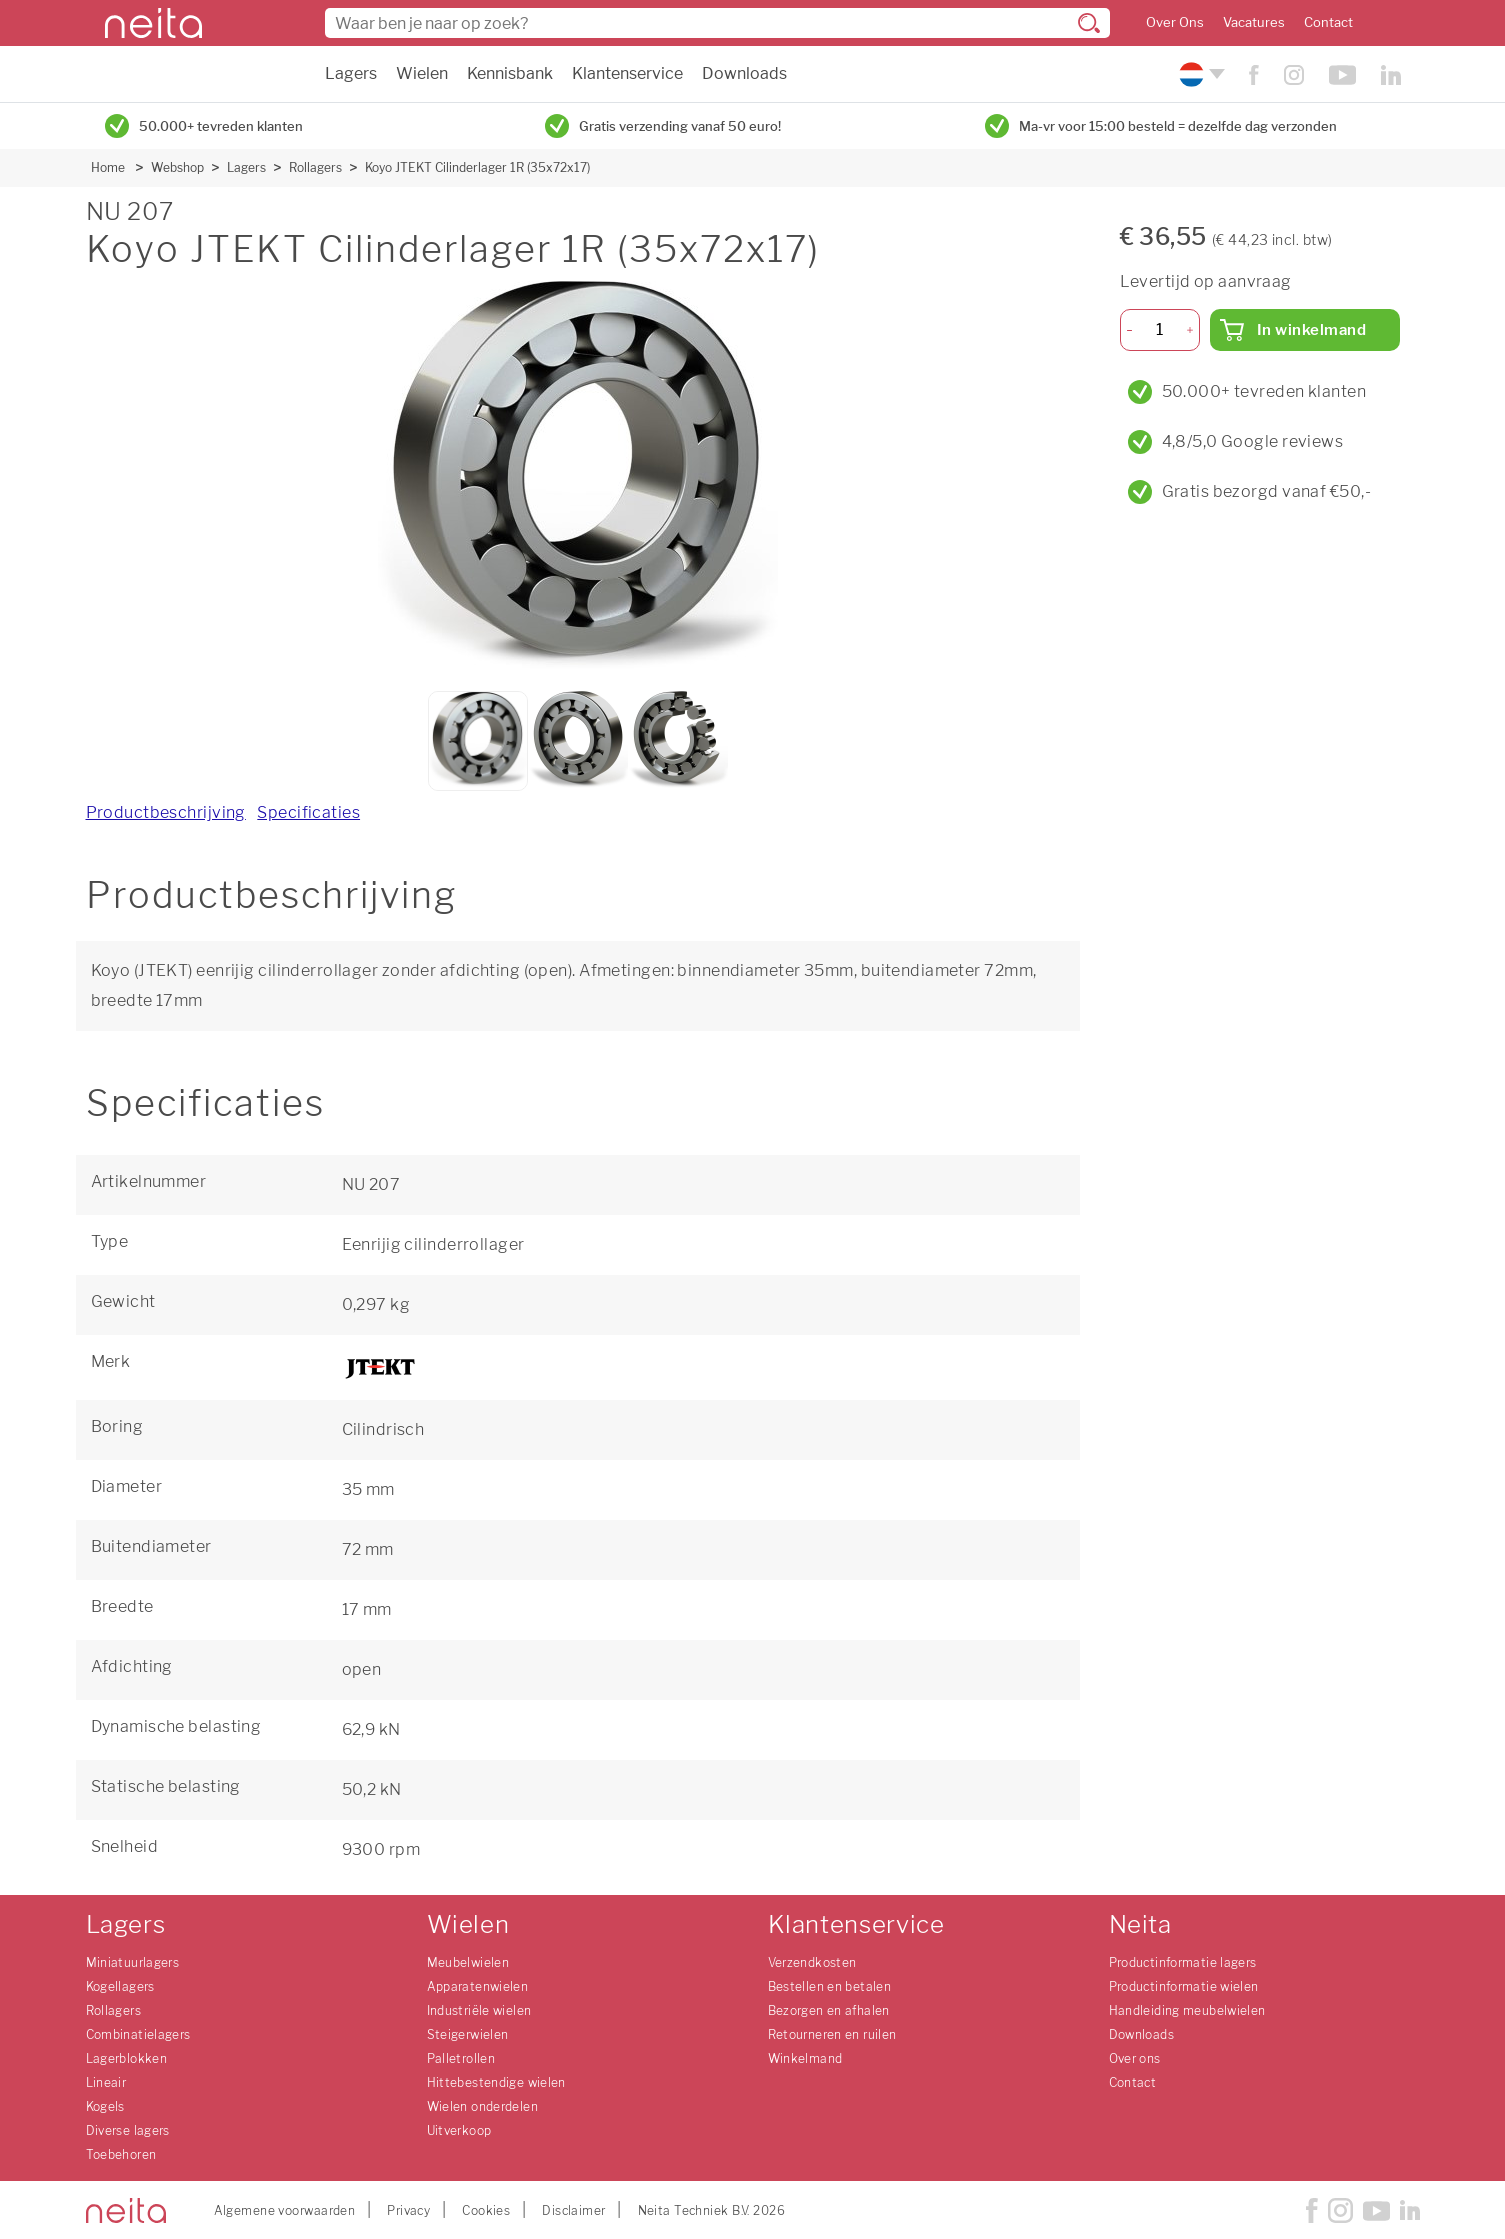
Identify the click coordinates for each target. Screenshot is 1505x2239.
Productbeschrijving (166, 812)
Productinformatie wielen (1184, 1986)
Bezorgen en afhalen (829, 2010)
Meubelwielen (468, 1962)
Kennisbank (510, 73)
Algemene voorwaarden (285, 2210)
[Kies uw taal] (1199, 74)
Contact (1328, 22)
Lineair (106, 2082)
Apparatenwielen (478, 1986)
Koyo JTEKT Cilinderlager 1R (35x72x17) (477, 167)
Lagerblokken (127, 2058)
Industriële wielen (479, 2010)
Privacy (408, 2210)
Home (108, 167)
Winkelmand (805, 2058)
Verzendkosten (812, 1962)
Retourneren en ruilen (832, 2034)
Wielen (422, 73)
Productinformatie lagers (1183, 1962)
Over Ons (1175, 22)
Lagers (351, 73)
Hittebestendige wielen (496, 2082)
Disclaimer (573, 2210)
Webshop (177, 167)
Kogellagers (120, 1986)
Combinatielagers (138, 2034)
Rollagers (315, 167)
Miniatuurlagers (133, 1962)
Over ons (1135, 2058)
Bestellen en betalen (830, 1986)
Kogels (105, 2106)
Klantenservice (627, 73)
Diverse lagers (128, 2130)
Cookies (486, 2210)
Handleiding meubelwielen (1187, 2010)
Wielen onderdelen (482, 2106)
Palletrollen (461, 2058)
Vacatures (1254, 22)
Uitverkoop (459, 2130)
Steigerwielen (468, 2034)
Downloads (744, 73)
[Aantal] (1159, 330)
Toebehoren (121, 2154)
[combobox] (717, 23)
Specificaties (308, 812)
